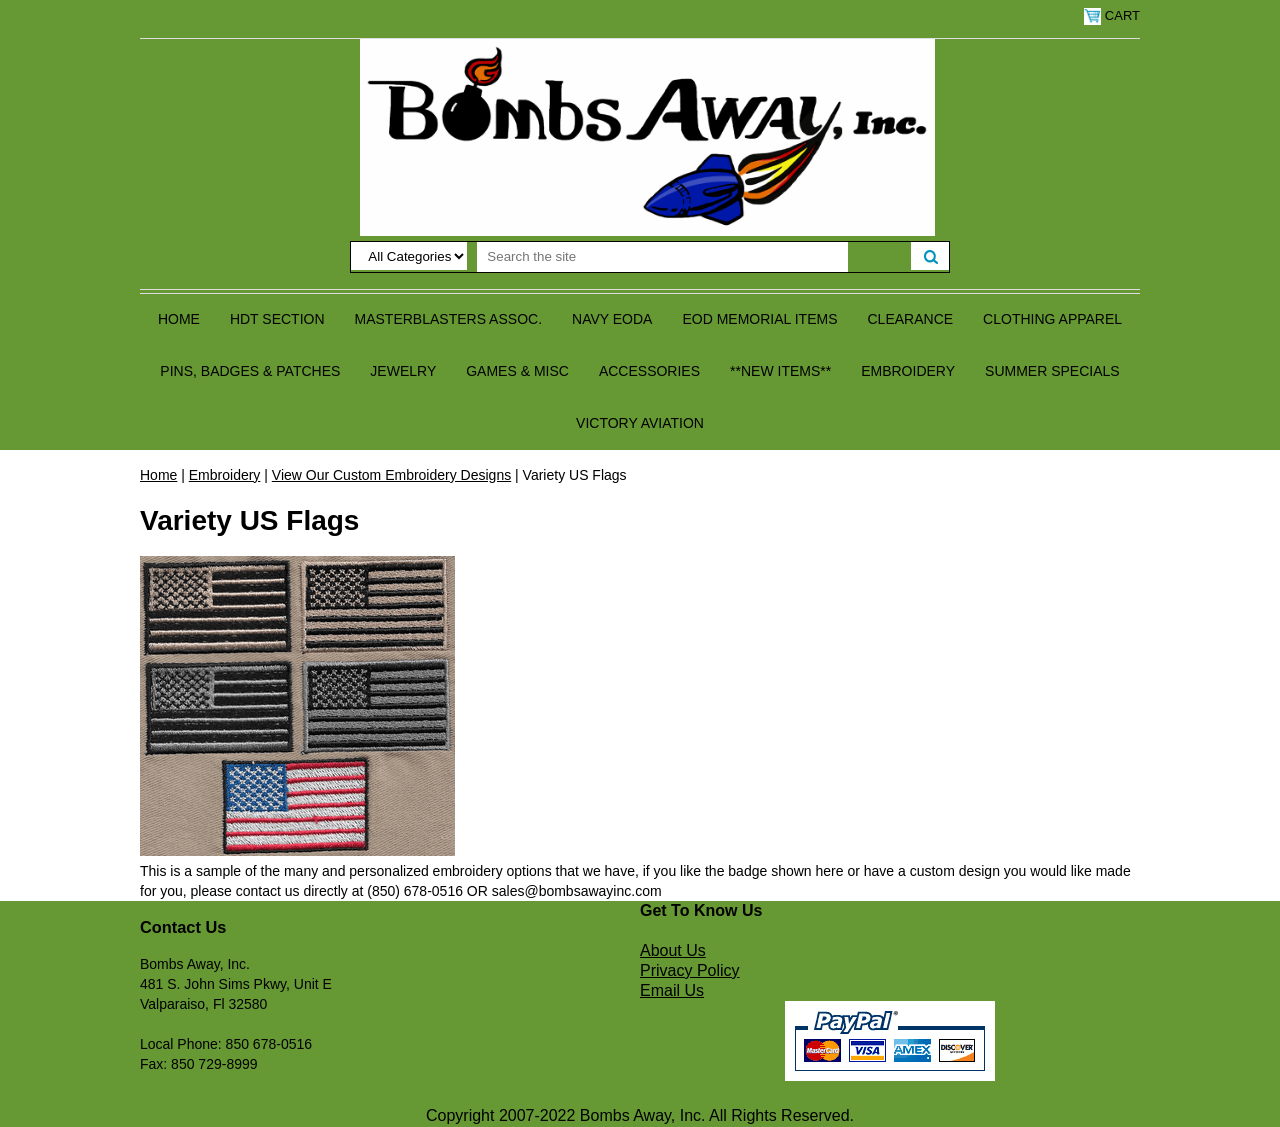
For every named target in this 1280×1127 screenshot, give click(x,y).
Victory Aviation (640, 423)
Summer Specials (1052, 371)
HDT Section (277, 319)
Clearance (911, 319)
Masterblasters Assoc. (449, 319)
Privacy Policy (690, 970)
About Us (673, 950)
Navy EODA (612, 319)
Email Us (672, 990)
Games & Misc (517, 371)
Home (179, 319)
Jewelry (403, 371)
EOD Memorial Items (759, 319)
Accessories (649, 371)
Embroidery (908, 371)
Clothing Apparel (1052, 319)
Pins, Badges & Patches (250, 371)
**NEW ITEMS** (780, 371)
